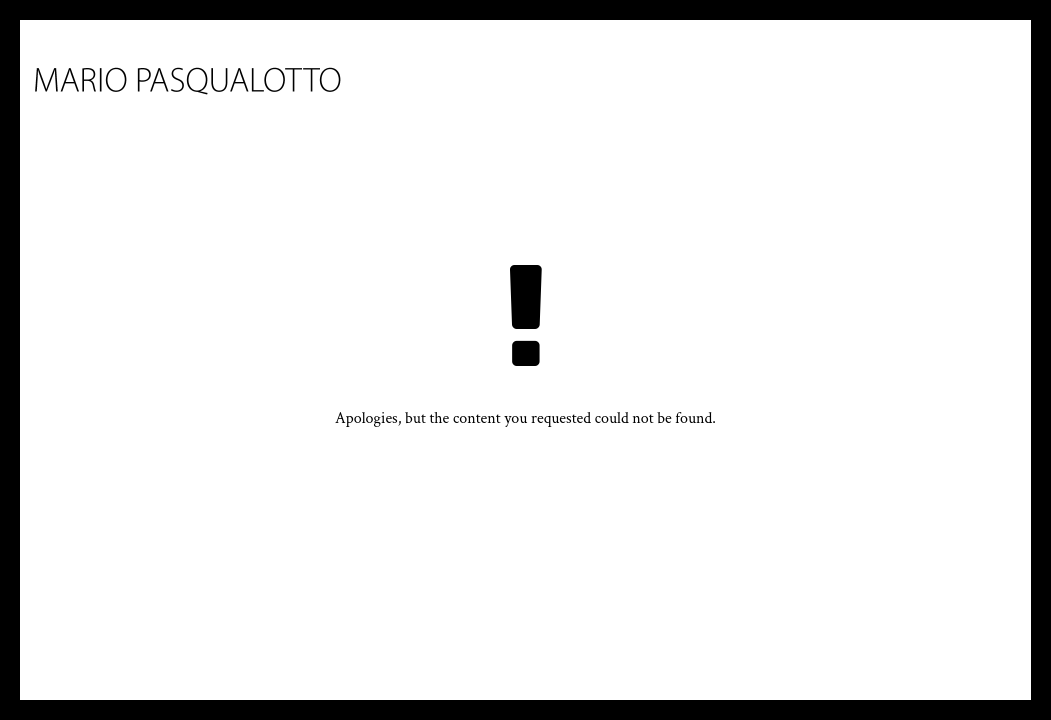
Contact (861, 118)
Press (629, 118)
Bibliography (739, 118)
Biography (430, 118)
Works (533, 118)
